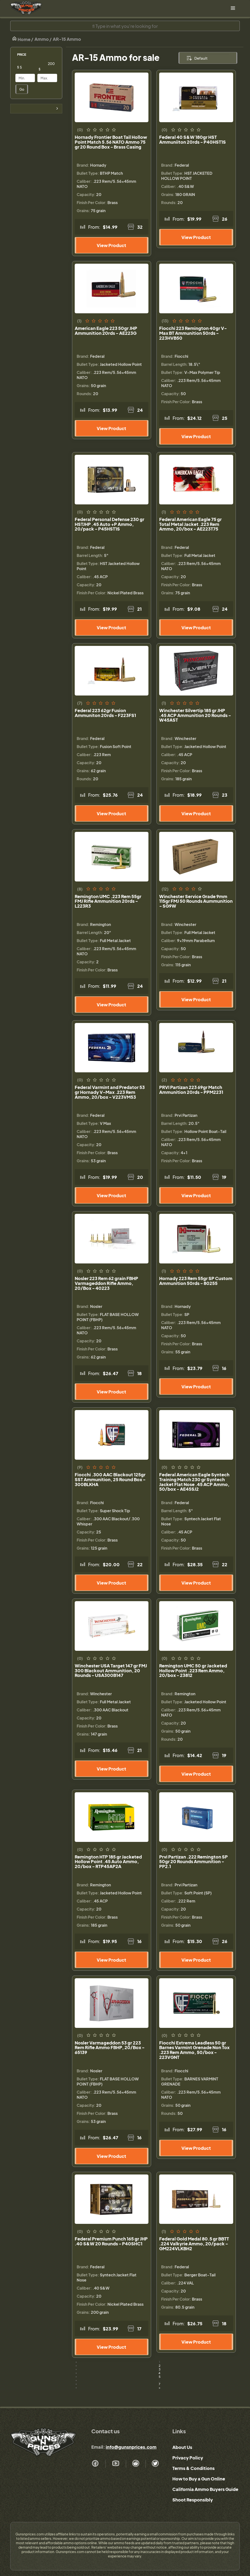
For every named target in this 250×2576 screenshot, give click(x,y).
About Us (182, 2447)
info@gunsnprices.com (131, 2447)
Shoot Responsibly (192, 2499)
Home (21, 39)
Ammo (41, 39)
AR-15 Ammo (67, 39)
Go (21, 89)
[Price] (29, 67)
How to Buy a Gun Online (198, 2478)
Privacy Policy (187, 2457)
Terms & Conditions (193, 2468)
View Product (111, 245)
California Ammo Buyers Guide (205, 2489)
